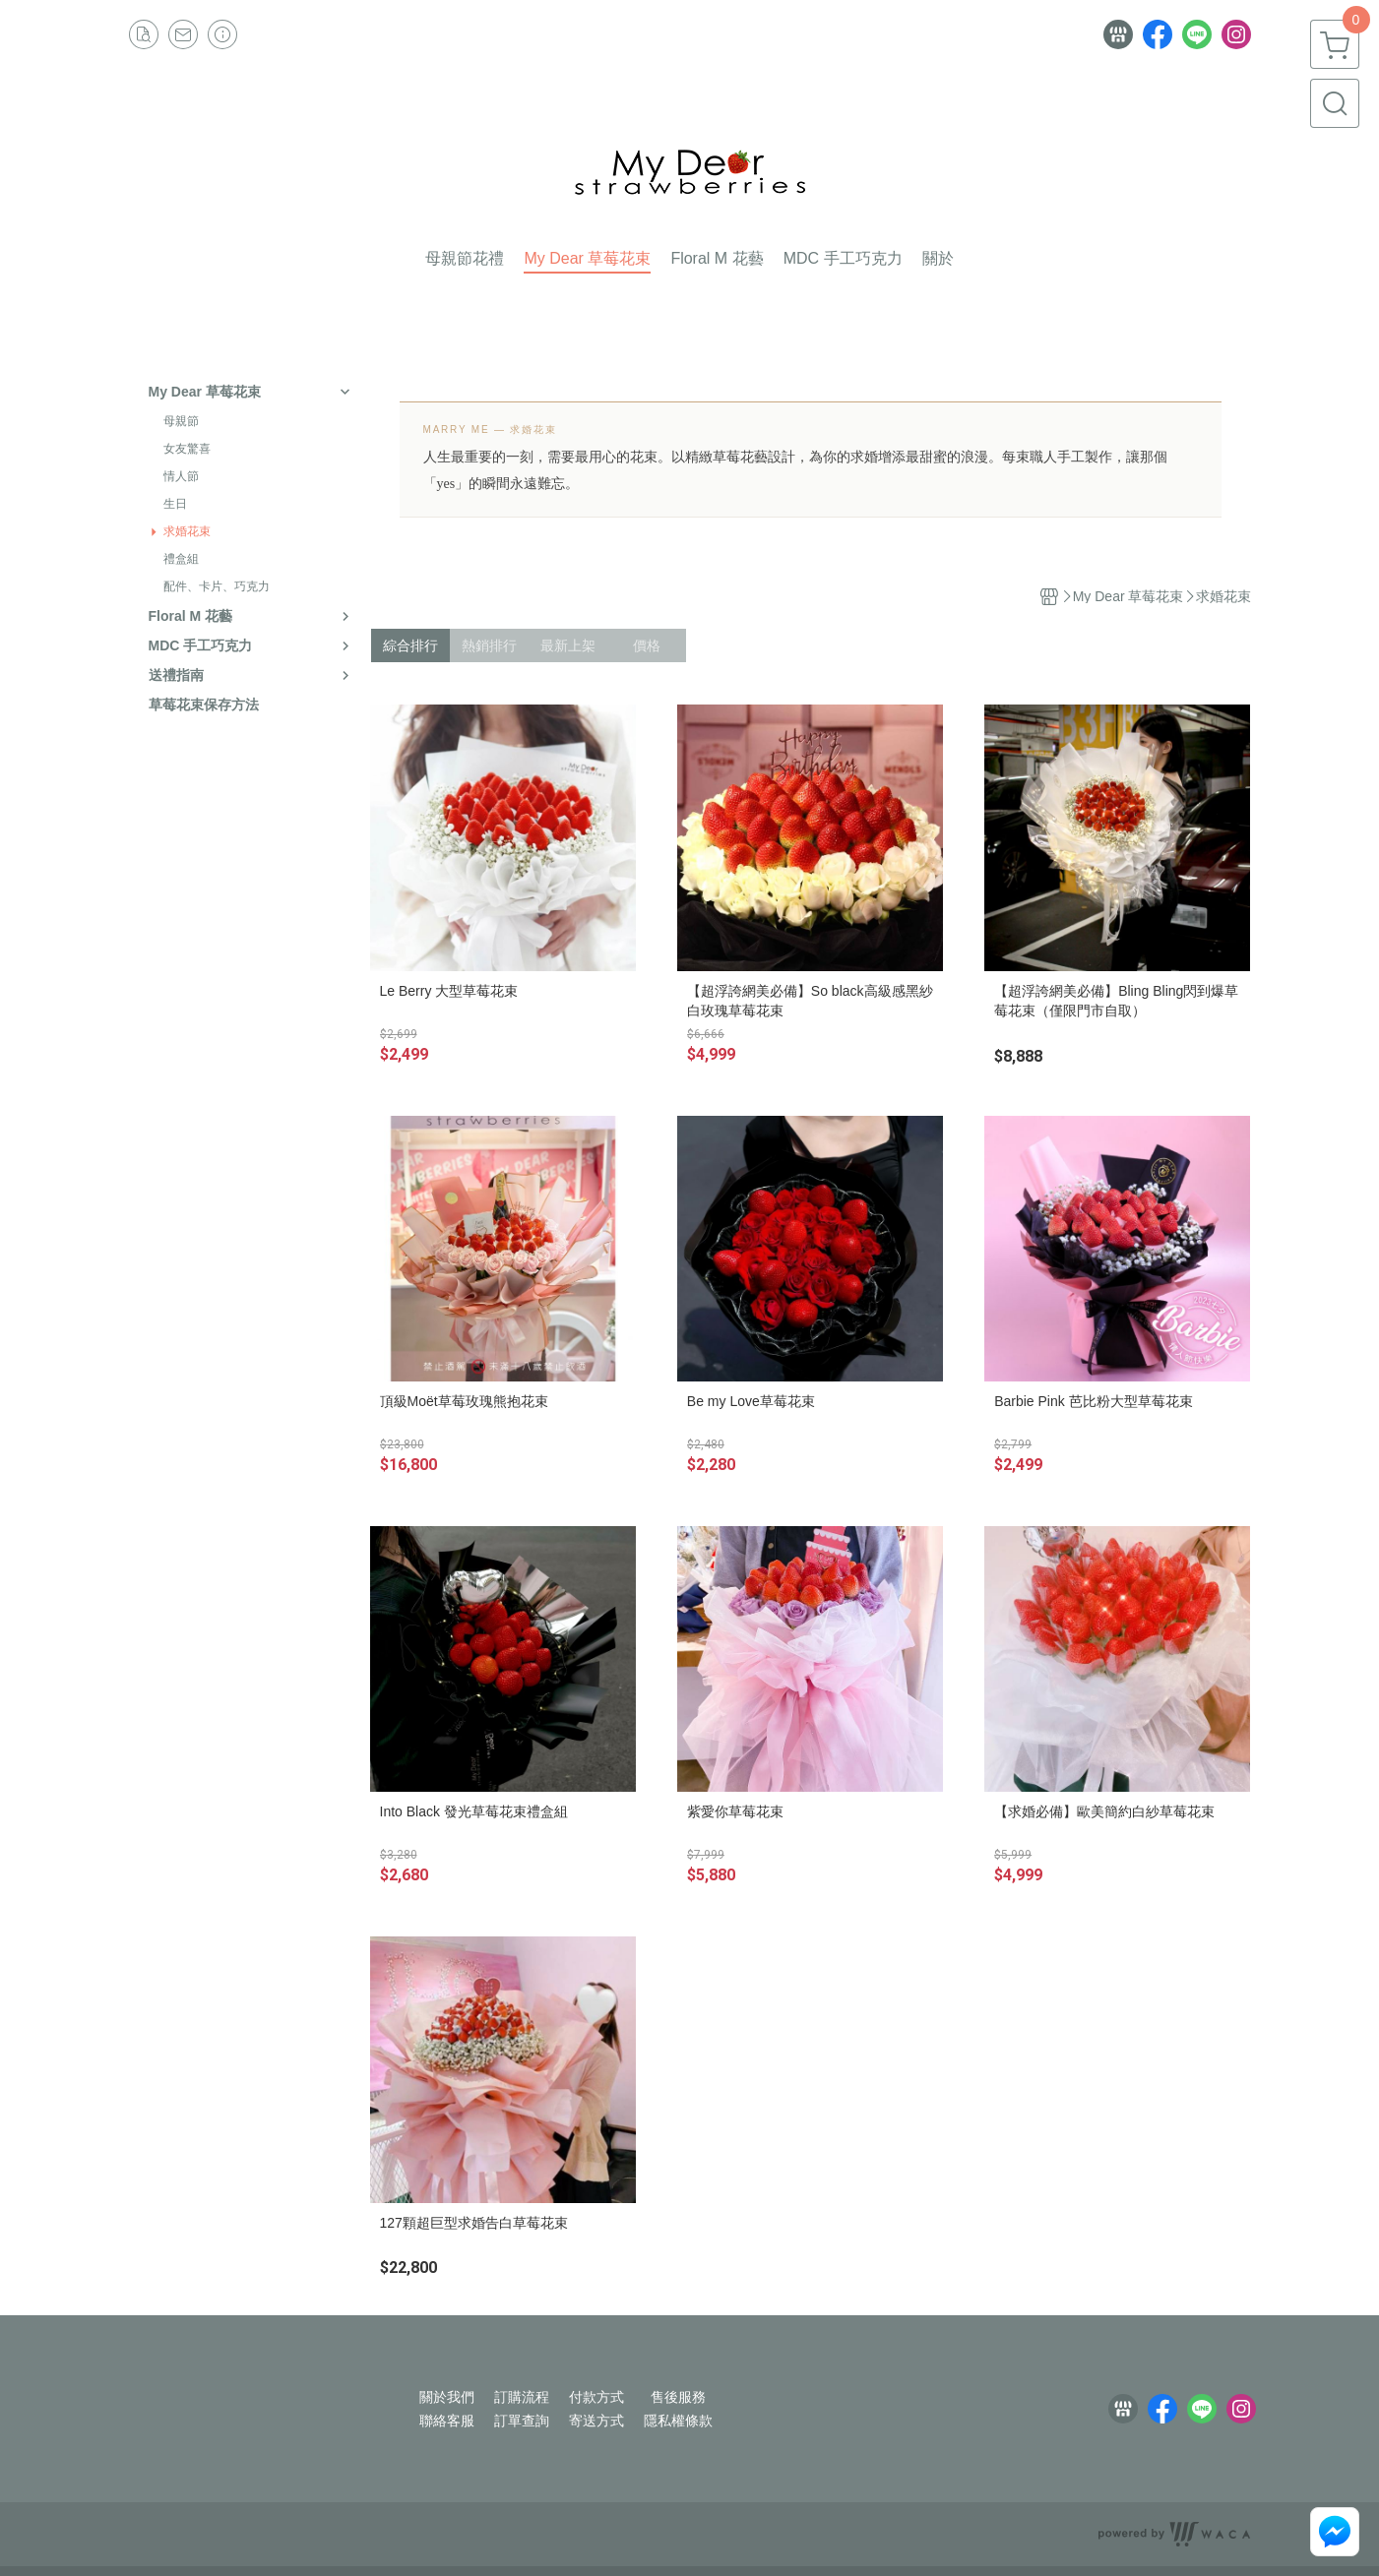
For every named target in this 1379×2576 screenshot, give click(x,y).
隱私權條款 (678, 2420)
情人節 (181, 476)
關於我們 (446, 2397)
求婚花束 (187, 531)
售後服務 (678, 2397)
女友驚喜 (187, 449)
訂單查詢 (521, 2420)
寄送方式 (596, 2420)
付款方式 (596, 2397)
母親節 (181, 421)
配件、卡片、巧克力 (216, 586)
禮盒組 (181, 559)
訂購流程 (521, 2397)
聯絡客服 (446, 2420)
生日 (175, 504)
